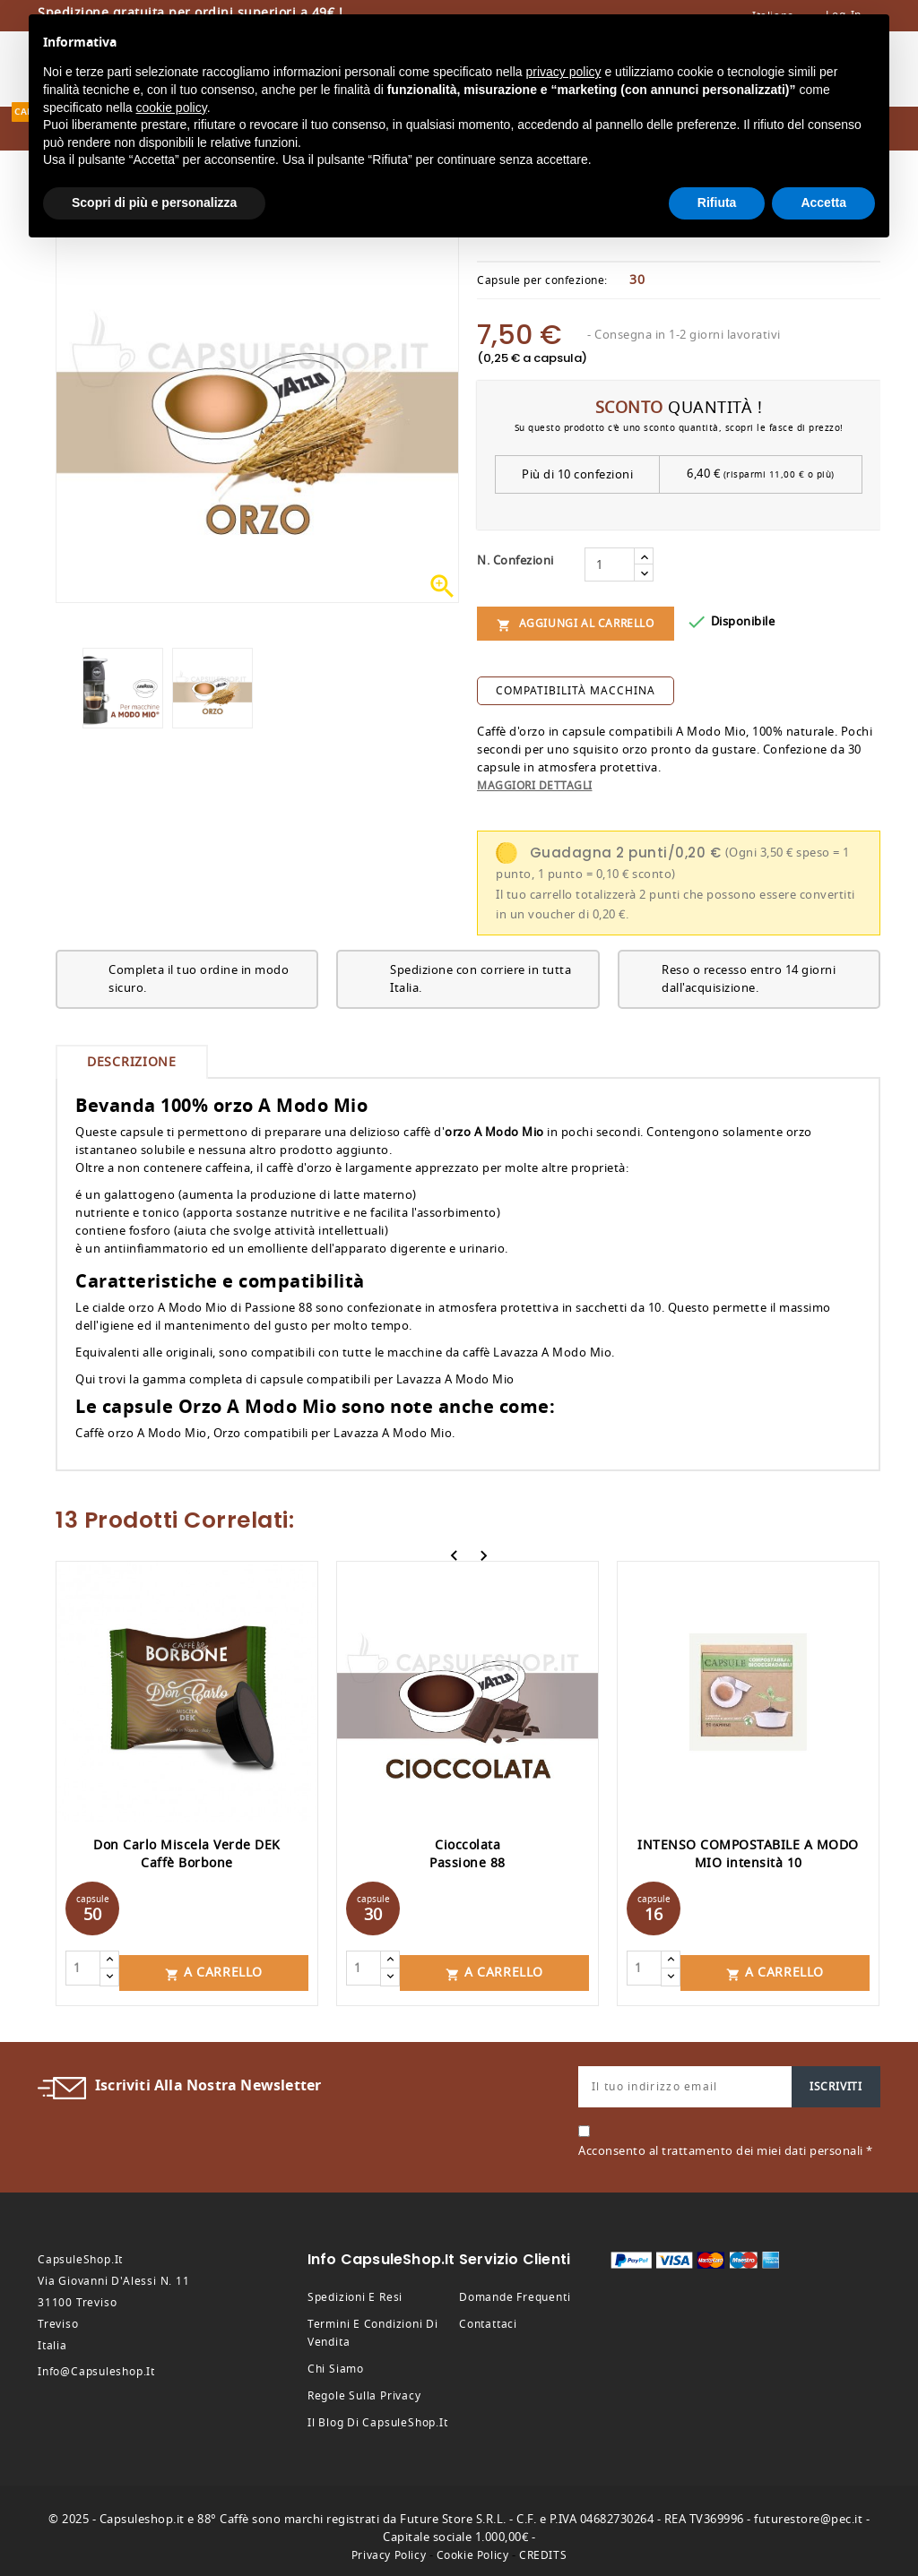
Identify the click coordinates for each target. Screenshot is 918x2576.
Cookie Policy (473, 2551)
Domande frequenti (514, 2293)
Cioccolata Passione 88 (467, 1854)
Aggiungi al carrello (575, 624)
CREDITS (543, 2551)
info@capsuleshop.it (96, 2367)
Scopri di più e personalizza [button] (154, 202)
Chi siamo (335, 2364)
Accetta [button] (823, 202)
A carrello (214, 1968)
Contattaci (488, 2320)
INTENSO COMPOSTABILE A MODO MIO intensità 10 (748, 1854)
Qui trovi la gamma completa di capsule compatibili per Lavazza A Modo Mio (295, 1379)
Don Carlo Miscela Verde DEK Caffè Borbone (187, 1854)
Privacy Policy (388, 2551)
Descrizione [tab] (132, 1062)
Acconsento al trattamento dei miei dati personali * (725, 2146)
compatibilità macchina (575, 691)
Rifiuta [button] (717, 202)
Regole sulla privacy (364, 2391)
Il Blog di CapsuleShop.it (377, 2418)
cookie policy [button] (171, 107)
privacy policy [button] (564, 72)
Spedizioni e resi (355, 2293)
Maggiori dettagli (535, 786)
